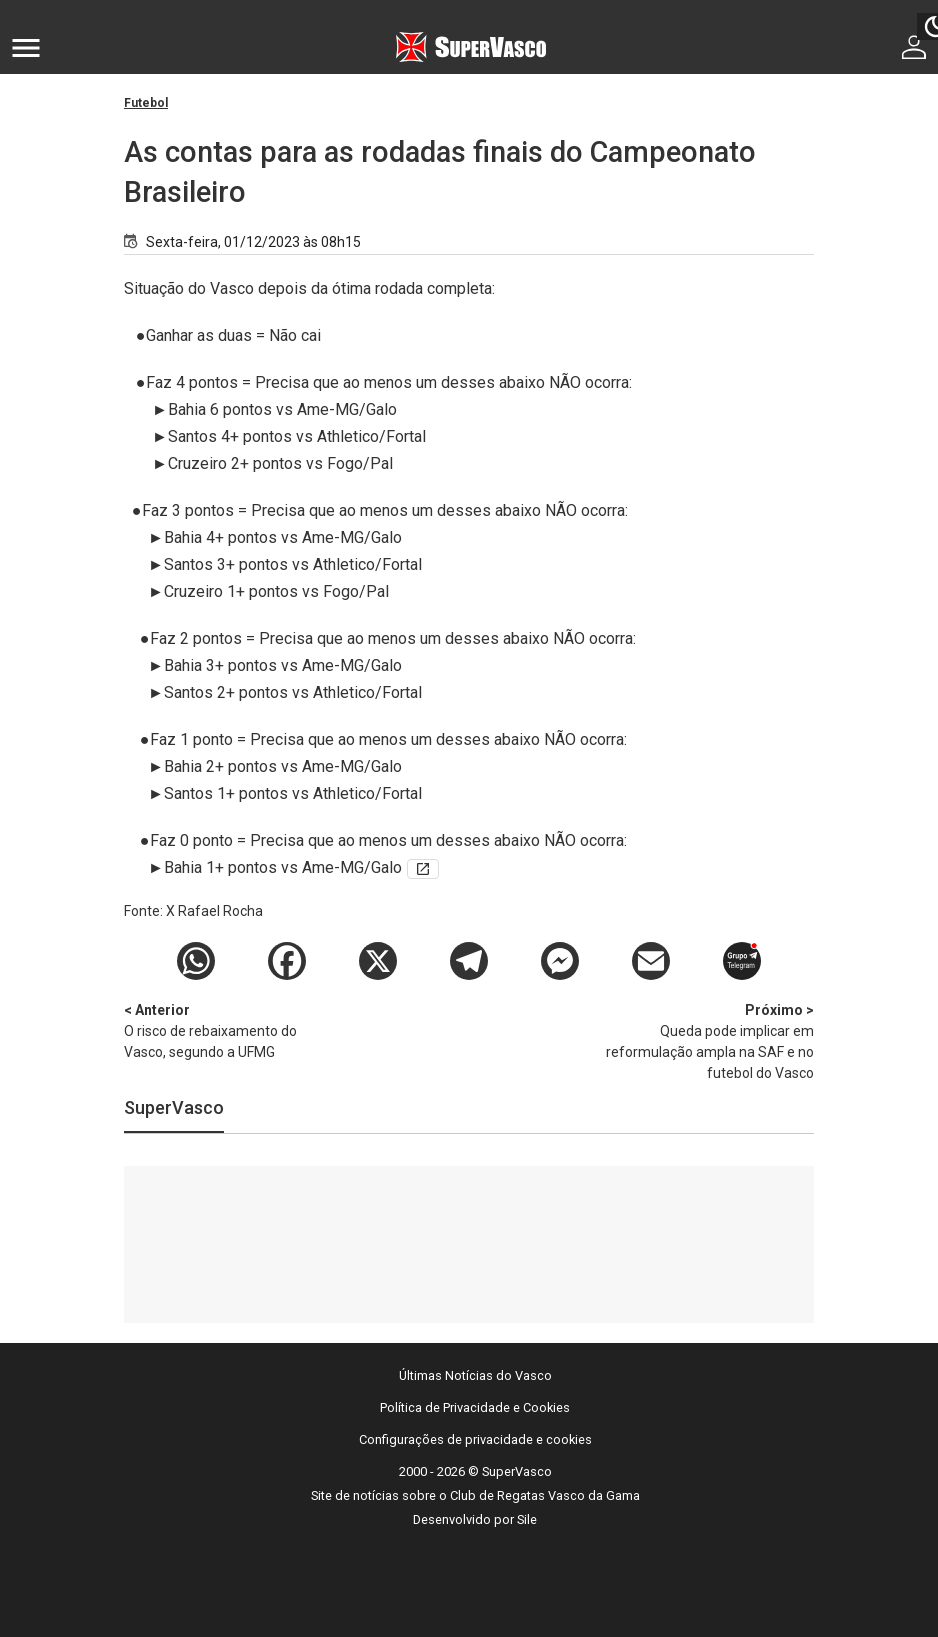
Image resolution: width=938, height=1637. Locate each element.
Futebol (146, 103)
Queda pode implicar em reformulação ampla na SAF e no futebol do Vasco (709, 1040)
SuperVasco (174, 1107)
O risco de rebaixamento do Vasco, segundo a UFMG (229, 1030)
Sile (527, 1519)
